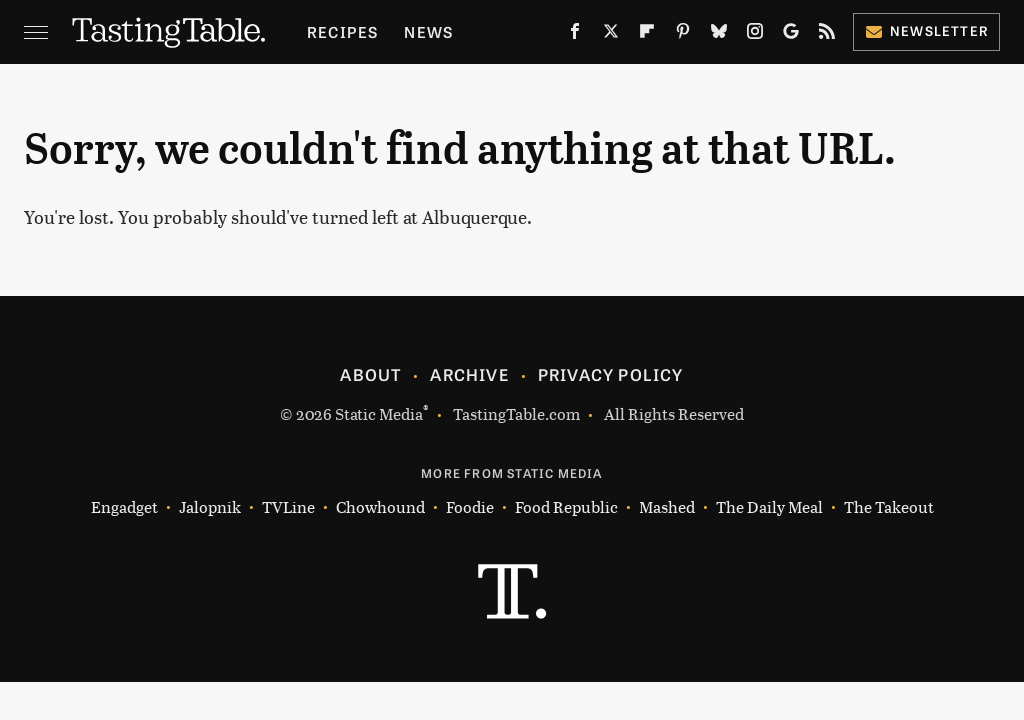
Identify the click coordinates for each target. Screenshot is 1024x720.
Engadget (124, 506)
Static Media (379, 413)
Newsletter (926, 30)
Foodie (470, 506)
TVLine (288, 506)
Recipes (342, 31)
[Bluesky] (719, 35)
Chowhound (380, 506)
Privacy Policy (611, 374)
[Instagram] (755, 35)
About (370, 374)
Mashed (667, 506)
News (428, 31)
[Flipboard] (647, 35)
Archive (469, 374)
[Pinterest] (683, 35)
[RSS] (827, 35)
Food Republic (566, 506)
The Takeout (889, 506)
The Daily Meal (769, 506)
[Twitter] (611, 35)
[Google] (791, 35)
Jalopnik (210, 506)
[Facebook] (575, 35)
